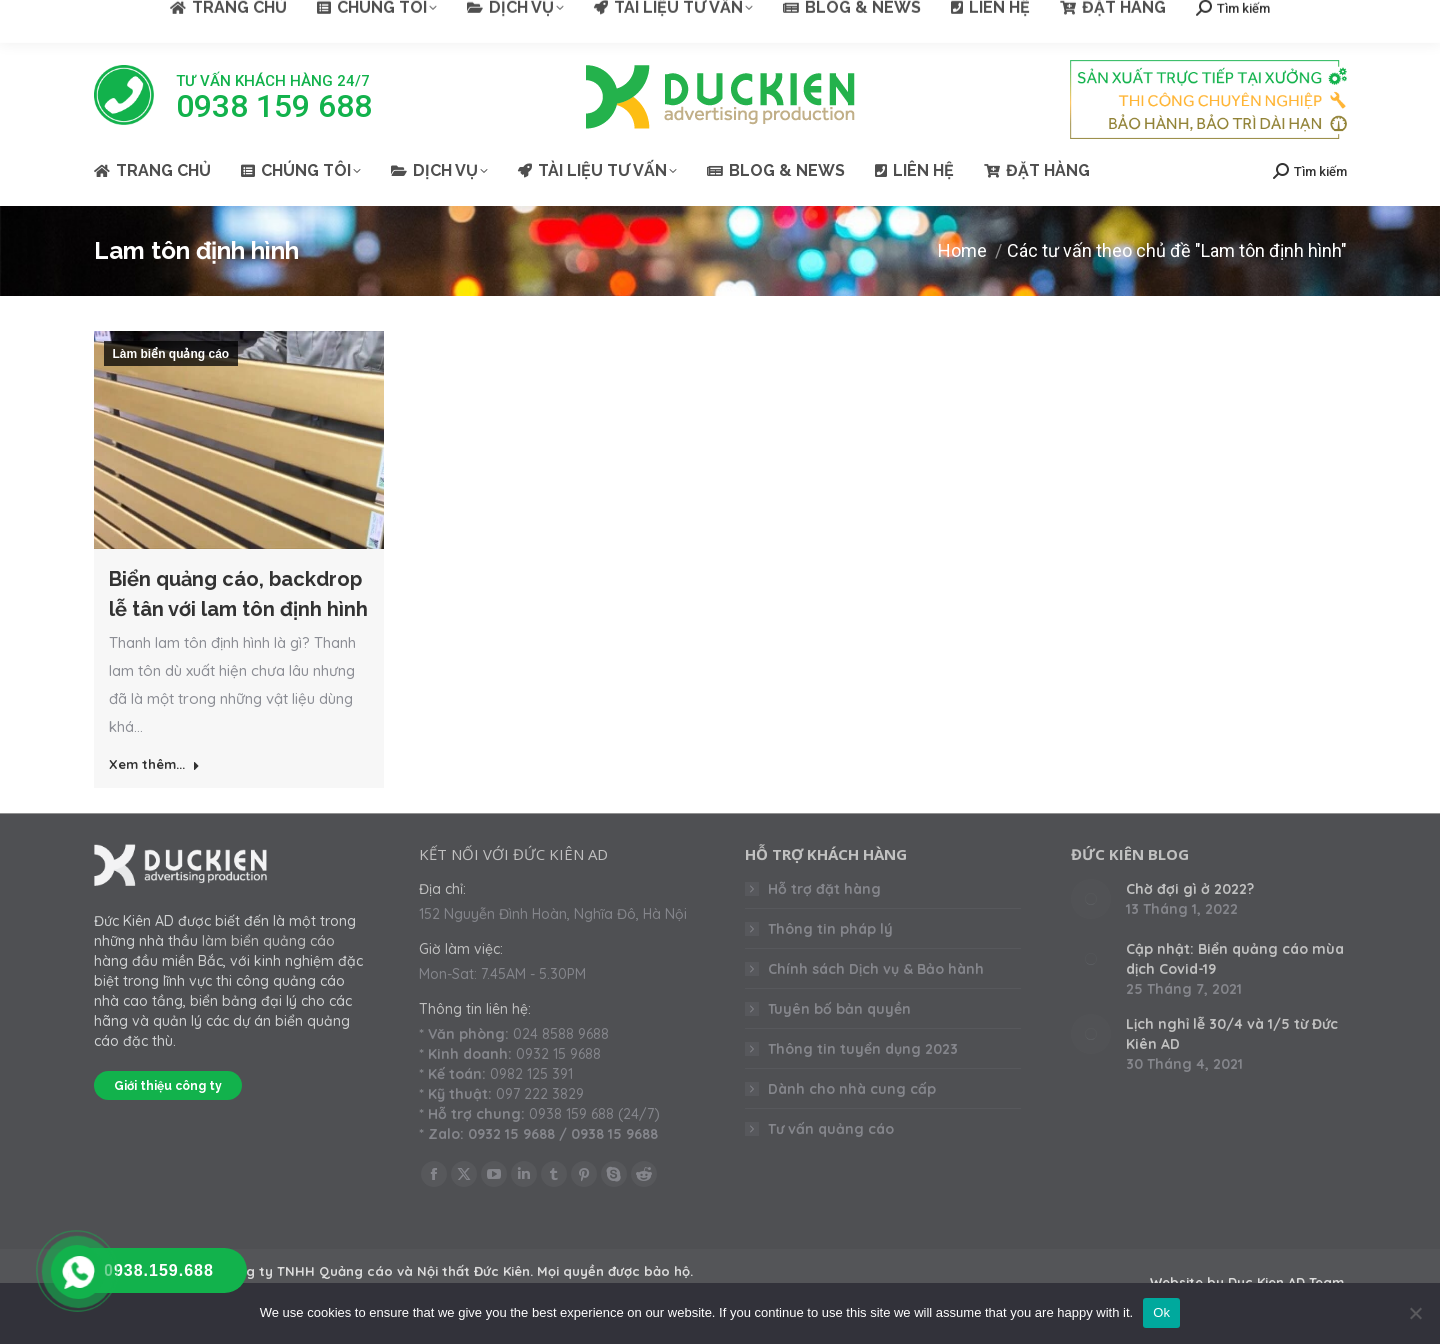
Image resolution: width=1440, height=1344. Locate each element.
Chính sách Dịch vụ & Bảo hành (876, 969)
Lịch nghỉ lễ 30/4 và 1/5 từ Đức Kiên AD (1232, 1034)
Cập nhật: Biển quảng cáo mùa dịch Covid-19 (1235, 959)
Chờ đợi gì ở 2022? (1190, 889)
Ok (1161, 1312)
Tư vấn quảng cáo (831, 1129)
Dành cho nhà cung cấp (852, 1089)
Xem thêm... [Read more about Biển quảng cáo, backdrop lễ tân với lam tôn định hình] (154, 764)
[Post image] (1091, 899)
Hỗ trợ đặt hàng (824, 889)
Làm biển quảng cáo (171, 354)
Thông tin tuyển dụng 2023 (863, 1049)
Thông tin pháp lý (830, 929)
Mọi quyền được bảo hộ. (615, 1271)
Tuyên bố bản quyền (839, 1009)
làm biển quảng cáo (268, 941)
